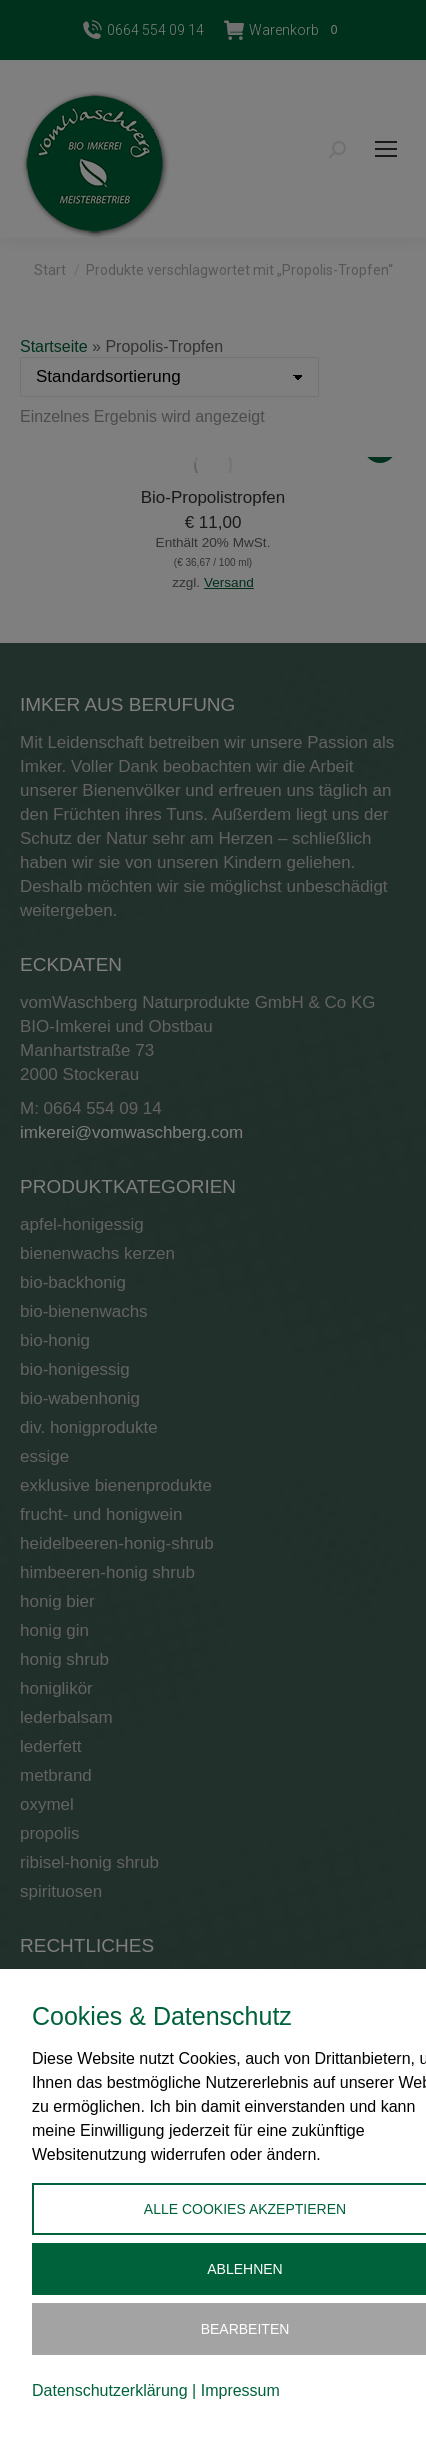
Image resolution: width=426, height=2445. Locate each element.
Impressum (240, 2390)
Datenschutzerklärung (110, 2390)
